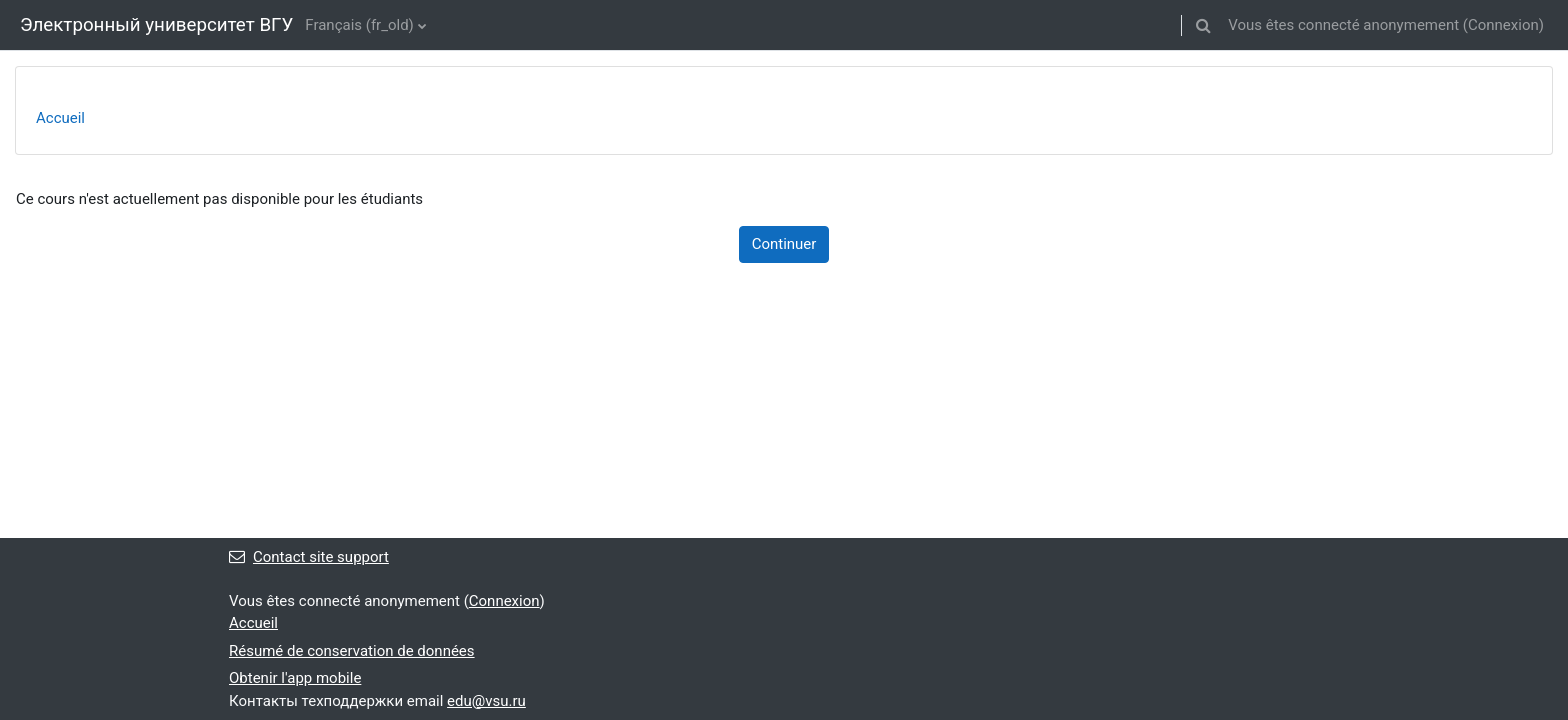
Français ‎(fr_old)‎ (359, 25)
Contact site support (309, 557)
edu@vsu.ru (486, 701)
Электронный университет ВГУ (156, 25)
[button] (1203, 25)
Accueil (60, 118)
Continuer (784, 244)
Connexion (1503, 25)
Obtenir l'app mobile (295, 678)
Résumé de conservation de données (352, 651)
